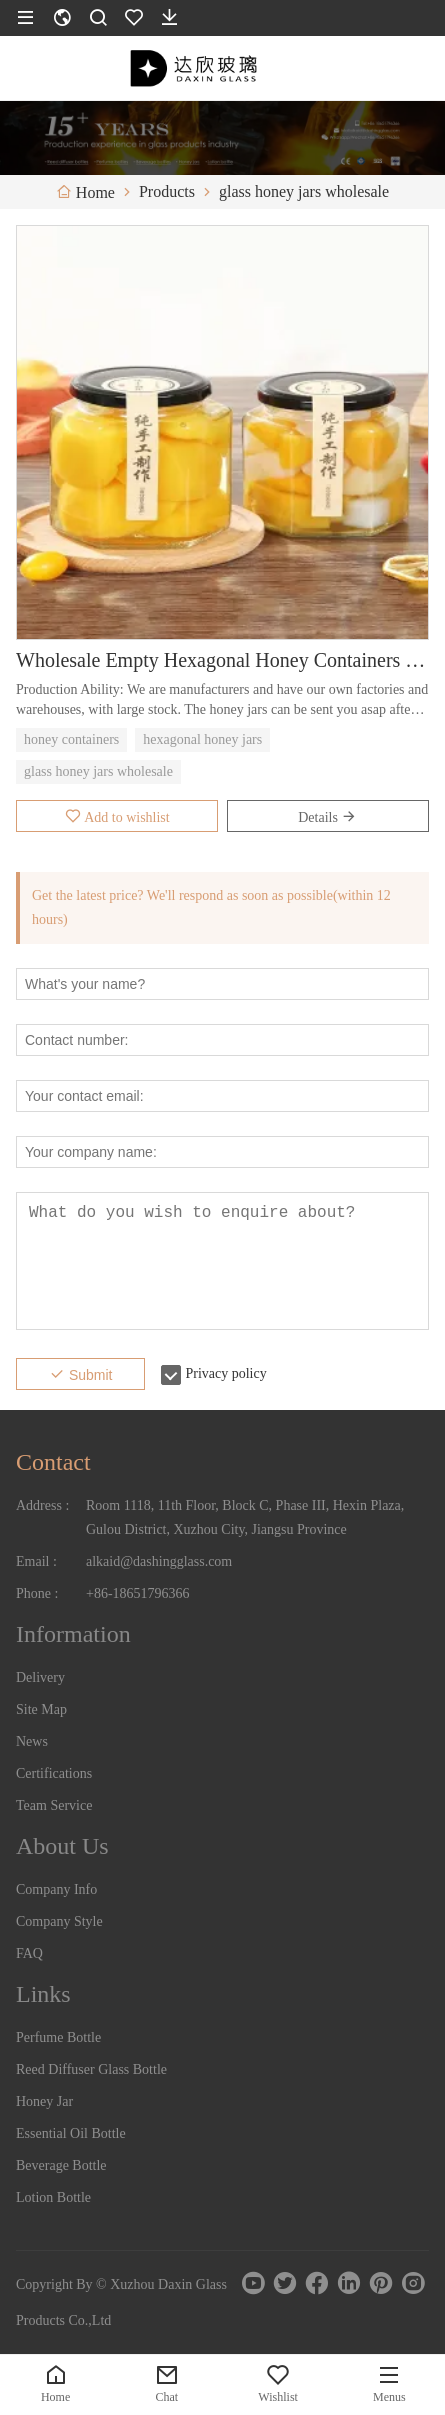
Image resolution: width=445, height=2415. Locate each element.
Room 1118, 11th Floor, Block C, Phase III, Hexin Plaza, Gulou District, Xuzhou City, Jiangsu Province (245, 1517)
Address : (42, 1505)
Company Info (56, 1889)
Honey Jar (44, 2101)
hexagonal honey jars (202, 739)
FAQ (29, 1953)
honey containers (71, 739)
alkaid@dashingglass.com (159, 1561)
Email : (36, 1561)
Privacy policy (225, 1373)
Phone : (37, 1593)
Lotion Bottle (53, 2197)
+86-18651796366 (138, 1593)
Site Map (41, 1709)
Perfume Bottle (58, 2037)
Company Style (59, 1921)
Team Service (54, 1805)
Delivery (40, 1677)
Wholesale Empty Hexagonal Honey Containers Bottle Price (222, 660)
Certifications (54, 1773)
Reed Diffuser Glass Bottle (91, 2069)
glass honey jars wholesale (98, 771)
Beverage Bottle (61, 2165)
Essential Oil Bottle (71, 2133)
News (32, 1741)
